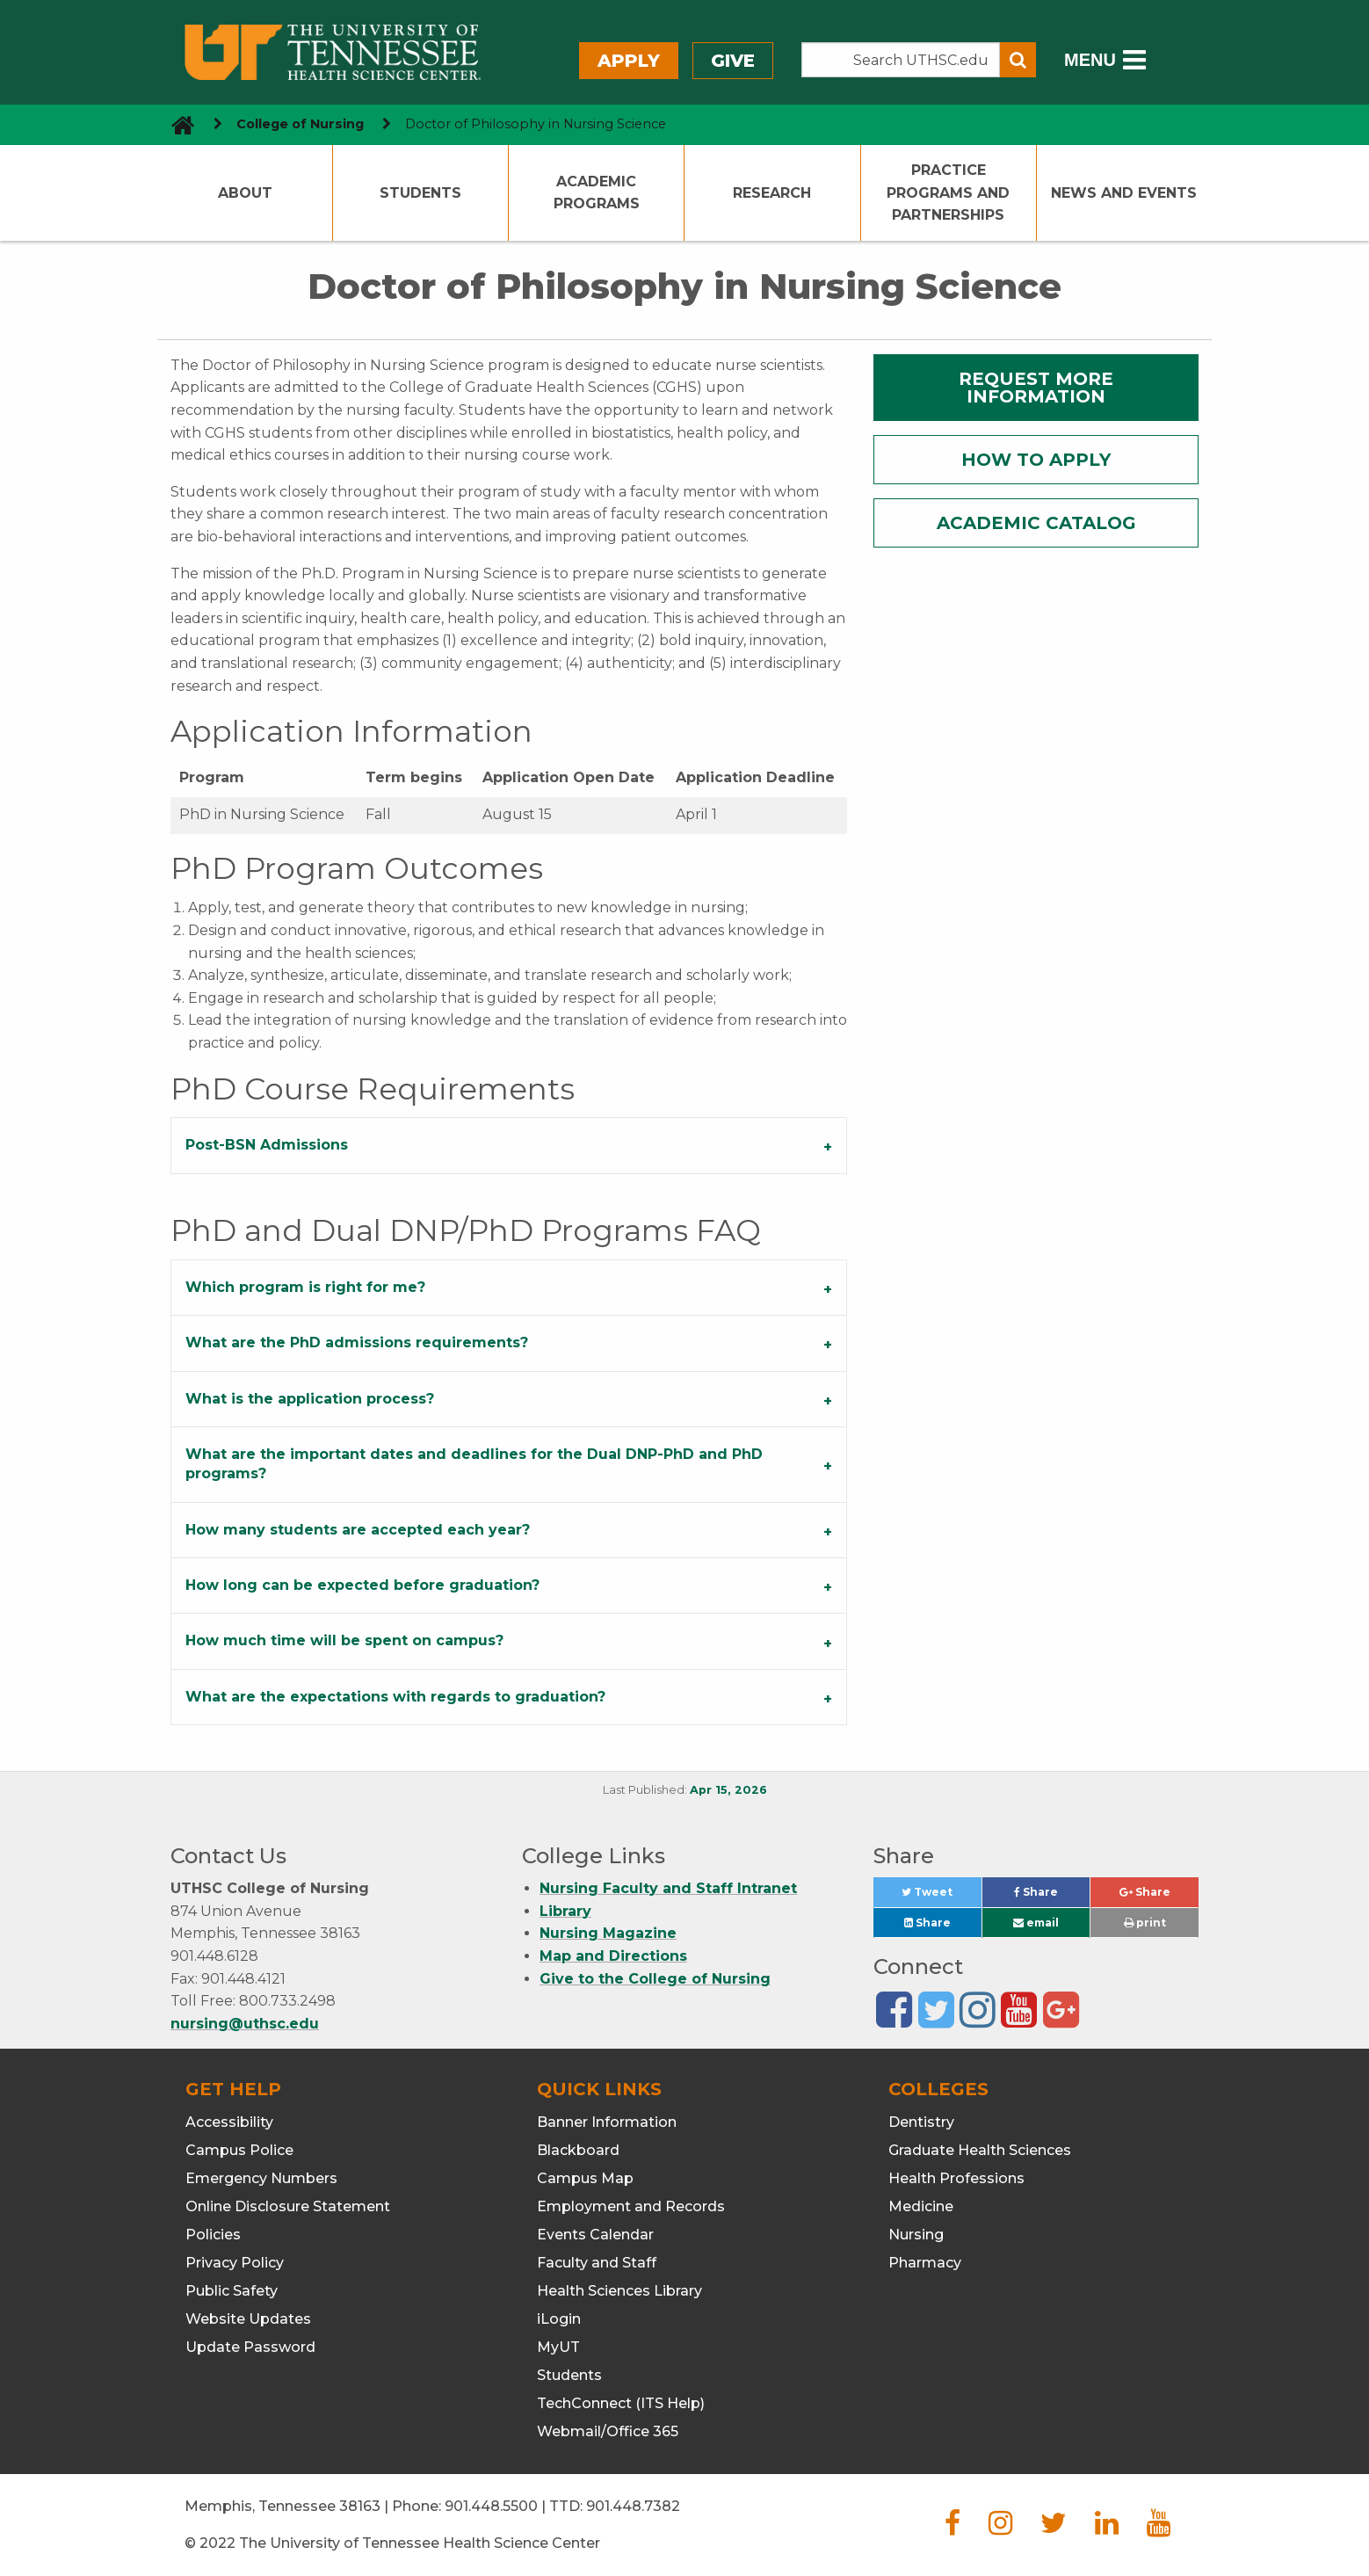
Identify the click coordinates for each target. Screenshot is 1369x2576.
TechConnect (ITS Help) (621, 2403)
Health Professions (956, 2178)
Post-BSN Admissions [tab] (266, 1144)
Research (772, 193)
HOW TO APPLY (1036, 459)
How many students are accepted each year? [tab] (357, 1529)
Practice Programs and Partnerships (948, 192)
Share (1052, 1896)
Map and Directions (613, 1956)
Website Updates (248, 2319)
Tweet (941, 1896)
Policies (213, 2234)
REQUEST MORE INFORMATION (1036, 387)
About (245, 193)
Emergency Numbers (261, 2178)
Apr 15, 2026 (728, 1789)
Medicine (920, 2206)
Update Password (250, 2347)
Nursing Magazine (608, 1933)
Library (565, 1911)
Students (420, 193)
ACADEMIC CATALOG (1036, 522)
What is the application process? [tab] (309, 1398)
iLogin (559, 2319)
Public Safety (231, 2290)
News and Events (1124, 193)
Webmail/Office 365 (607, 2431)
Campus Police (239, 2150)
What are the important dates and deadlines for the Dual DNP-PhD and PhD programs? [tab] (474, 1464)
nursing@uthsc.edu (244, 2023)
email (1036, 1922)
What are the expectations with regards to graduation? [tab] (395, 1696)
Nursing (916, 2234)
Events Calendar (595, 2234)
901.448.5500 (491, 2506)
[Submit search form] (1018, 59)
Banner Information (607, 2122)
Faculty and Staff (596, 2262)
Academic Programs (597, 193)
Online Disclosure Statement (287, 2206)
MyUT (558, 2347)
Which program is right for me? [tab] (305, 1287)
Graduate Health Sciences (979, 2150)
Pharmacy (924, 2262)
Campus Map (585, 2178)
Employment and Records (631, 2206)
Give (733, 60)
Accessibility (229, 2122)
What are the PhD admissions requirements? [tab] (356, 1342)
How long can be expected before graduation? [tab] (362, 1585)
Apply (629, 60)
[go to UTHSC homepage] (176, 124)
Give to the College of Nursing (655, 1978)
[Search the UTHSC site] (900, 59)
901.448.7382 (633, 2506)
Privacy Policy (234, 2262)
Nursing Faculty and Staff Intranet (668, 1888)
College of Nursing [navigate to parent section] (300, 124)
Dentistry (921, 2122)
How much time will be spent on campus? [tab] (344, 1640)
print (1145, 1922)
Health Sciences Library (619, 2290)
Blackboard (578, 2150)
